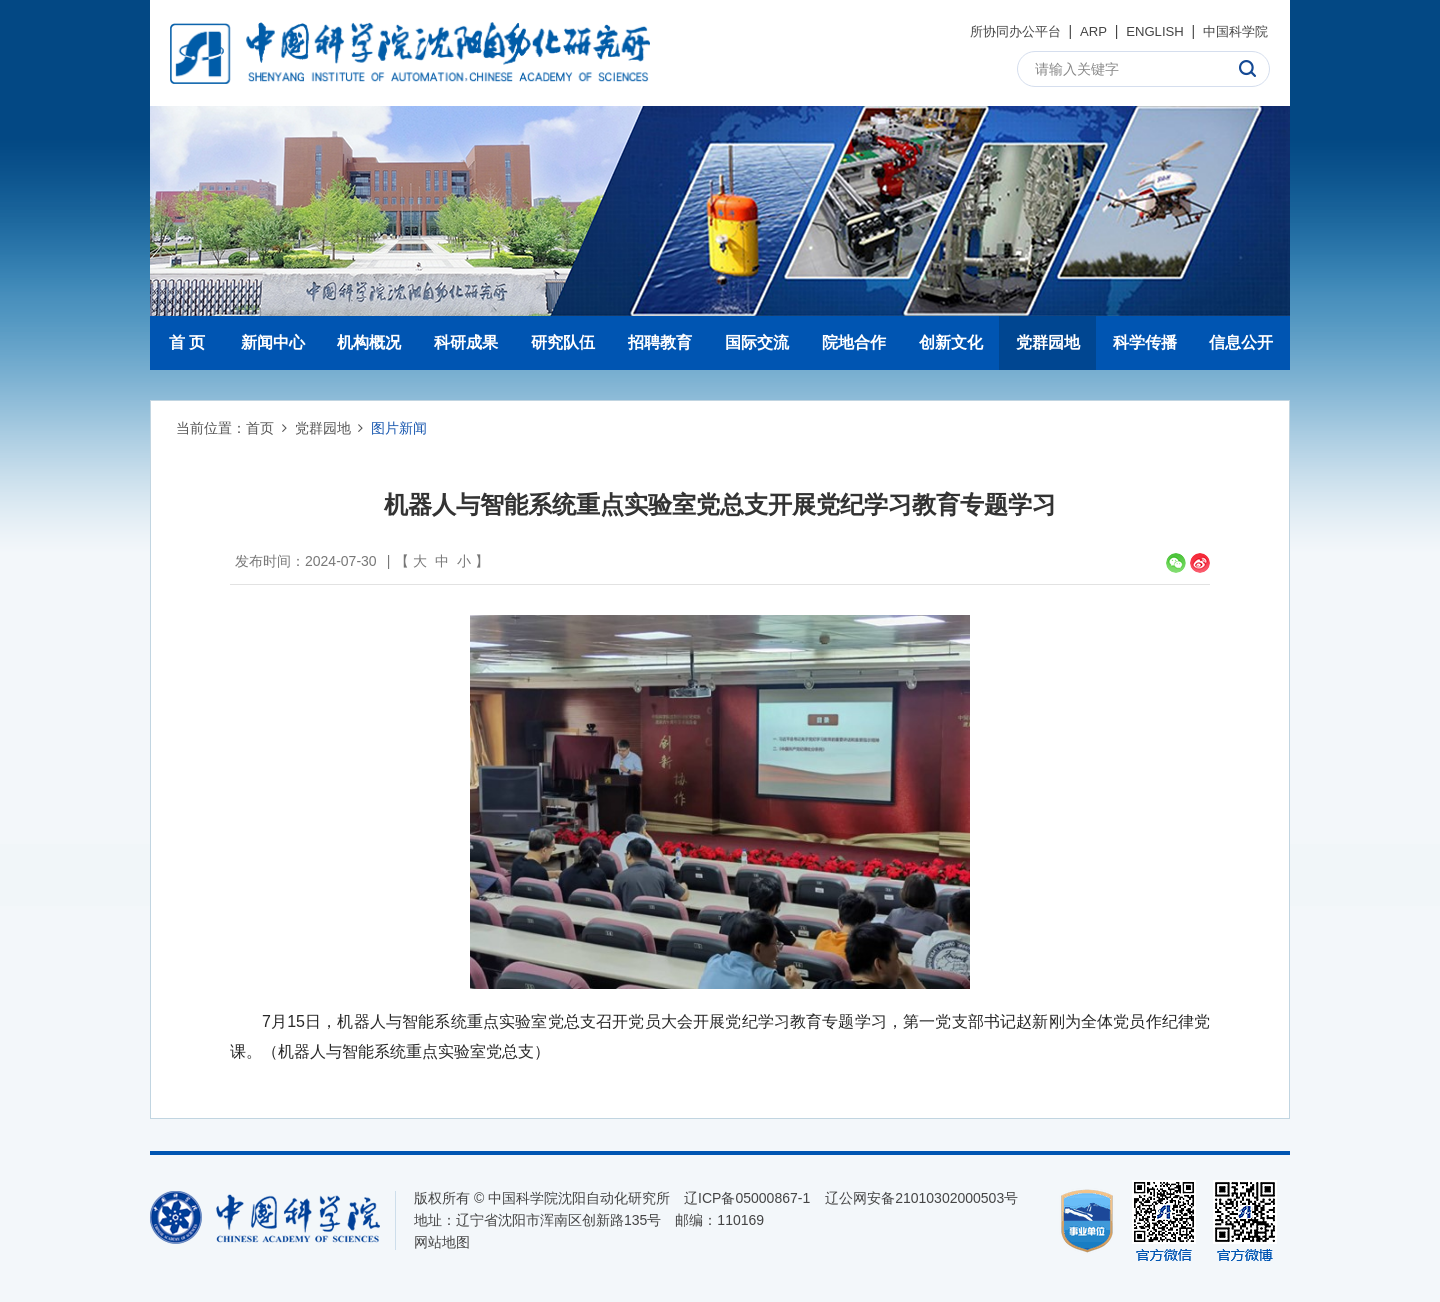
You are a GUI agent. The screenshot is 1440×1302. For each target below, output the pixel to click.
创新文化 (951, 342)
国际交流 (757, 342)
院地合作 (854, 342)
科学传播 (1145, 342)
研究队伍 (563, 342)
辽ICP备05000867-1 (747, 1198)
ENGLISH (1147, 31)
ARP (1084, 31)
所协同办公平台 (1001, 31)
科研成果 (466, 342)
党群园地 (1048, 342)
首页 (260, 428)
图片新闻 (399, 428)
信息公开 (1241, 342)
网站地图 (442, 1242)
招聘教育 (660, 342)
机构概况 (369, 342)
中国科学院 (1233, 31)
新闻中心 (273, 342)
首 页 (187, 342)
